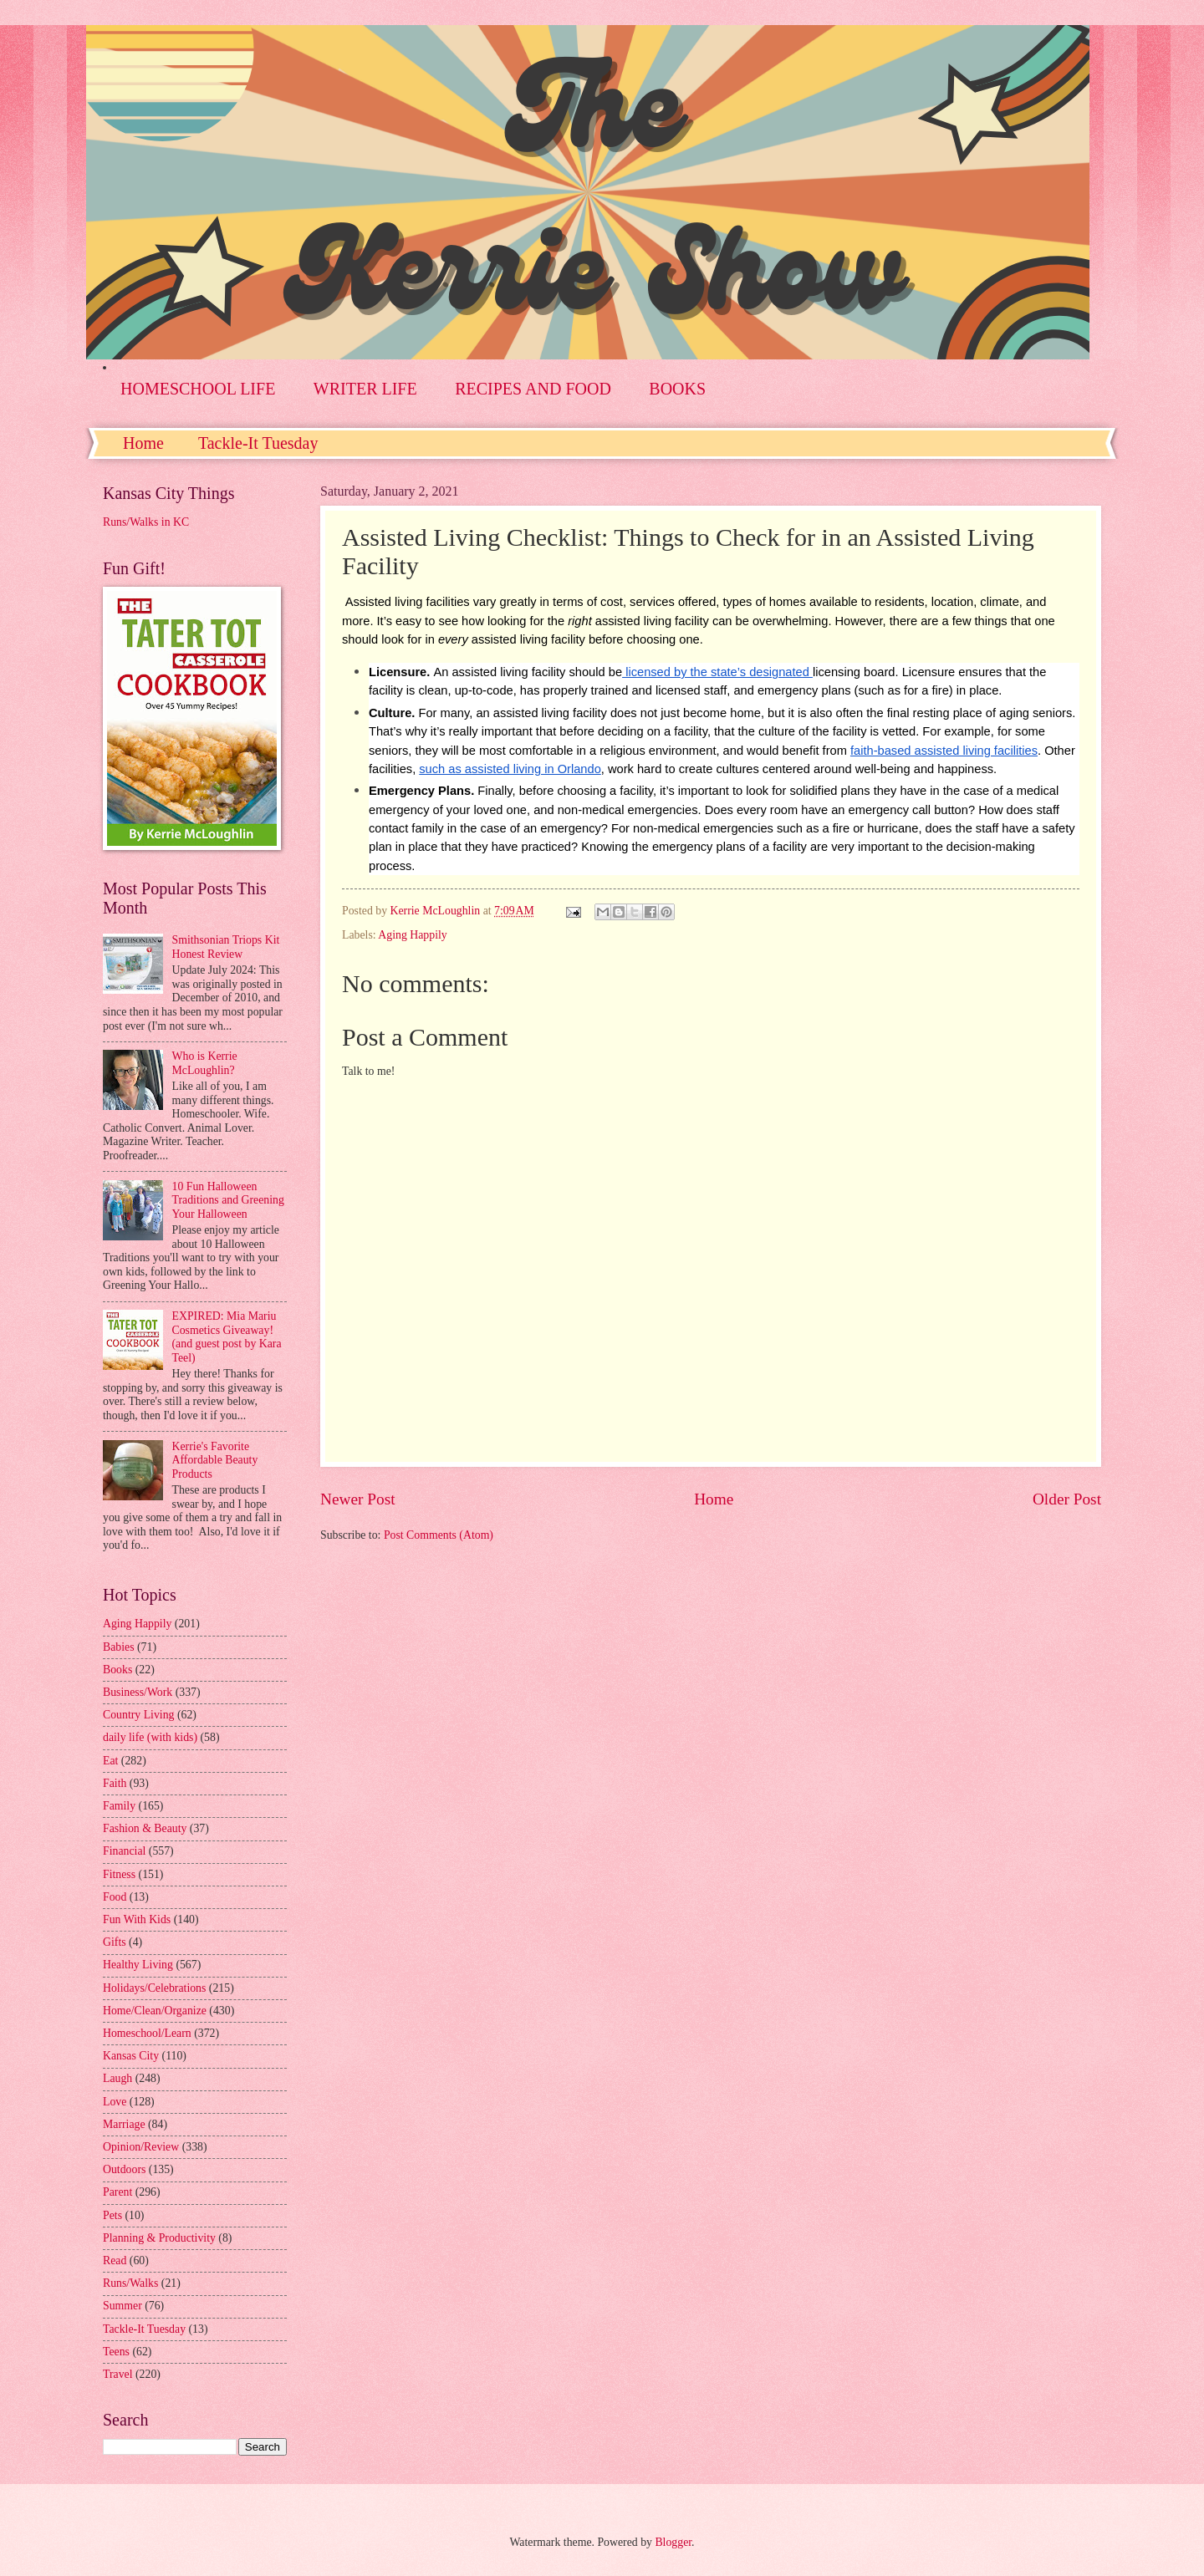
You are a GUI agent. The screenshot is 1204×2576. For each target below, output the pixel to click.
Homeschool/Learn (147, 2033)
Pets (112, 2215)
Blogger (673, 2542)
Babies (119, 1647)
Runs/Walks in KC (146, 522)
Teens (116, 2351)
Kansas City (131, 2055)
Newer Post (357, 1499)
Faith (114, 1783)
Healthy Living (138, 1964)
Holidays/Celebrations (154, 1988)
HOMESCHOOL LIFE (197, 388)
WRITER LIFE (365, 388)
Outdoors (124, 2169)
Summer (122, 2305)
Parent (117, 2192)
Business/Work (137, 1692)
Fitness (119, 1874)
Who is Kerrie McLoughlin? (204, 1063)
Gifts (114, 1942)
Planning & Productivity (159, 2238)
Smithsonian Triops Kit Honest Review (226, 947)
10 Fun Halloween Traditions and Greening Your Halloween (228, 1200)
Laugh (117, 2078)
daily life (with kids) (150, 1737)
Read (114, 2260)
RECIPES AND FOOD (533, 388)
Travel (118, 2374)
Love (114, 2101)
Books (117, 1669)
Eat (110, 1760)
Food (114, 1897)
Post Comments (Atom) (438, 1535)
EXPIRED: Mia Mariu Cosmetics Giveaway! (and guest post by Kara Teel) (227, 1337)
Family (119, 1806)
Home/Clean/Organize (155, 2010)
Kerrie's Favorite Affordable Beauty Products (215, 1460)
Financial (124, 1851)
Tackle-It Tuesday (258, 443)
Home (143, 443)
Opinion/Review (141, 2147)
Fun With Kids (137, 1919)
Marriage (124, 2124)
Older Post (1067, 1499)
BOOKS (677, 388)
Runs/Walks (130, 2283)
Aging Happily (412, 935)
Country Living (138, 1714)
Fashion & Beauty (144, 1828)
